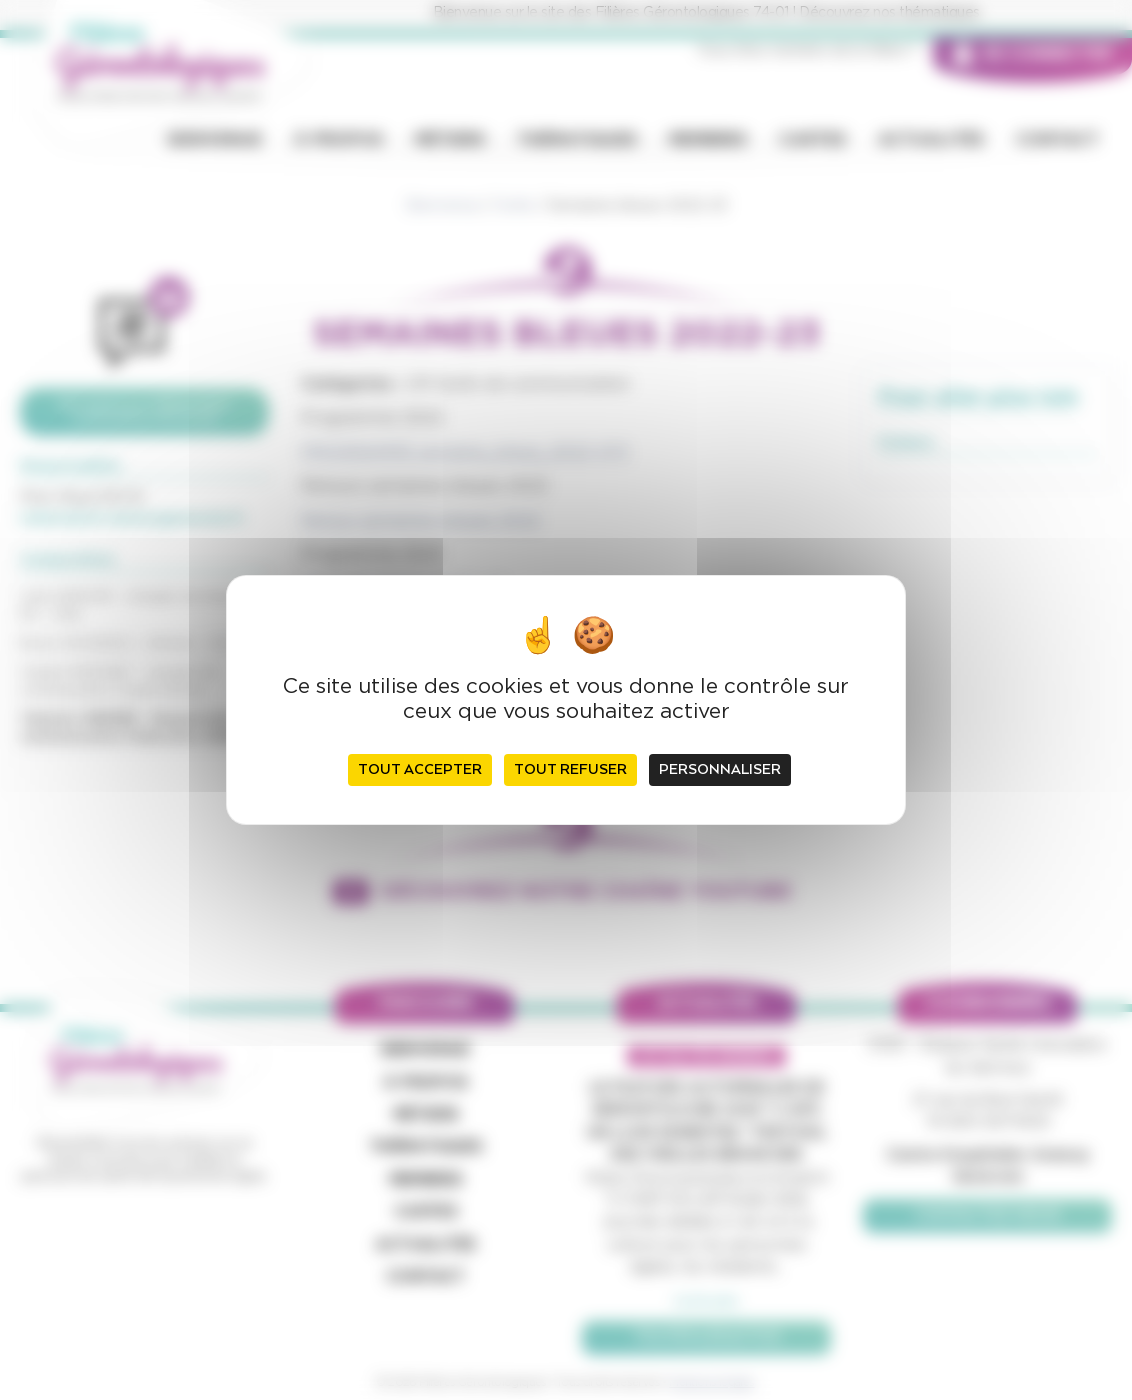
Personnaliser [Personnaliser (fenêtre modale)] (720, 770)
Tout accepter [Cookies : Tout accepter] (420, 770)
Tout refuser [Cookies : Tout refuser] (570, 770)
